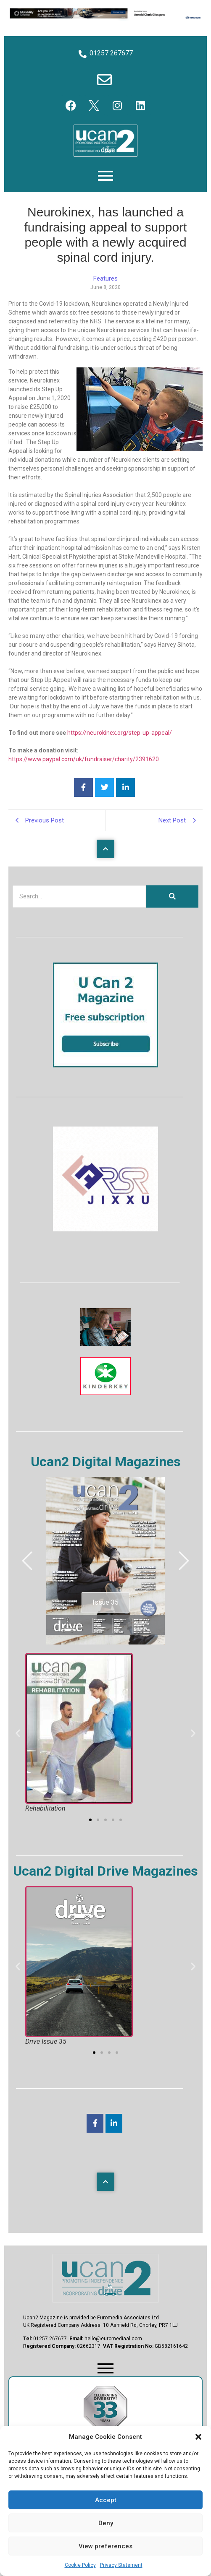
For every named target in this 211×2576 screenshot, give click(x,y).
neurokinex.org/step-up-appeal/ (129, 732)
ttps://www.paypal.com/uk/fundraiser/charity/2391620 (85, 759)
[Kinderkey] (105, 1393)
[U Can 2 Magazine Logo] (105, 2278)
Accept (105, 2500)
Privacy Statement (121, 2565)
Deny (105, 2523)
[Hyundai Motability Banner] (105, 18)
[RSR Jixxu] (105, 1229)
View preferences (105, 2546)
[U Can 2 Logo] (105, 141)
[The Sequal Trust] (105, 1344)
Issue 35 (105, 1602)
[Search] (79, 896)
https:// (77, 732)
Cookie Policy (80, 2565)
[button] (198, 2437)
